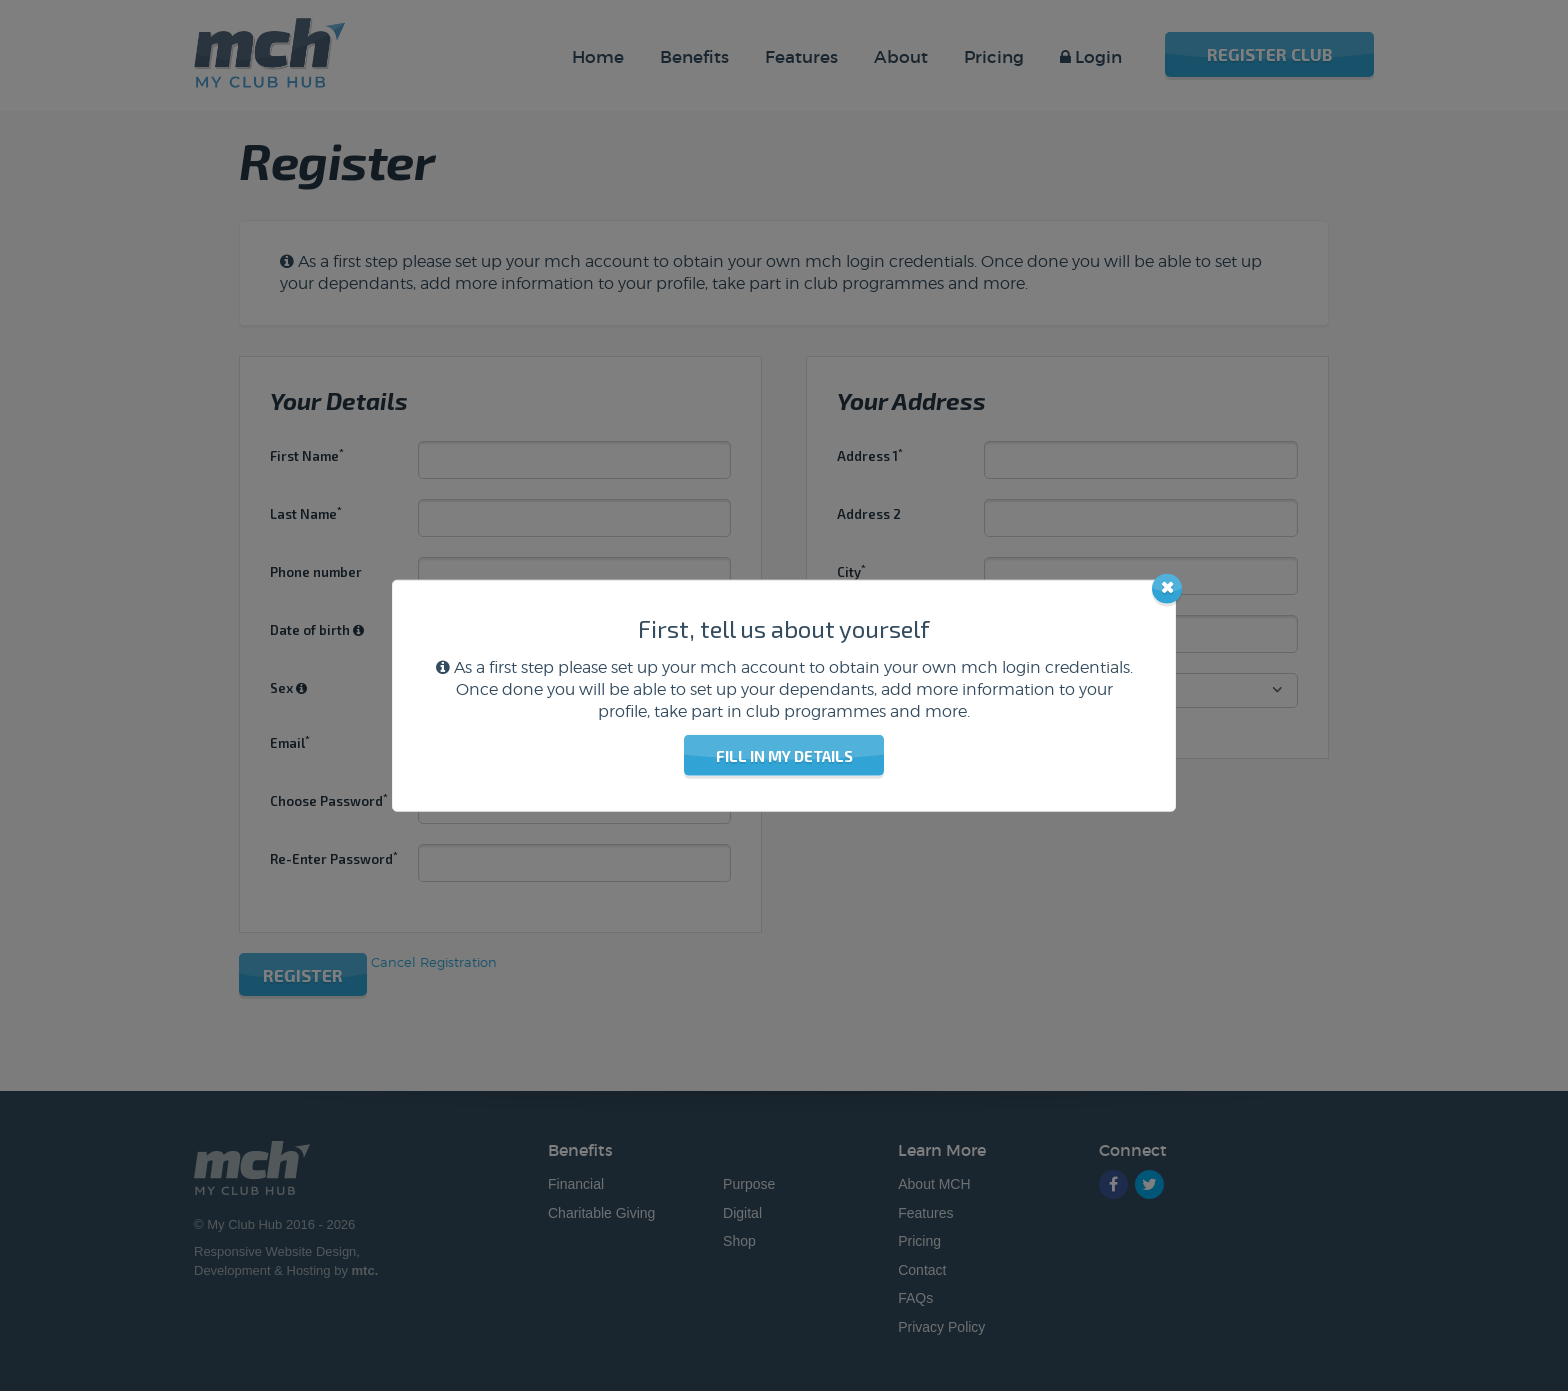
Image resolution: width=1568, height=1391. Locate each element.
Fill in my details (784, 756)
